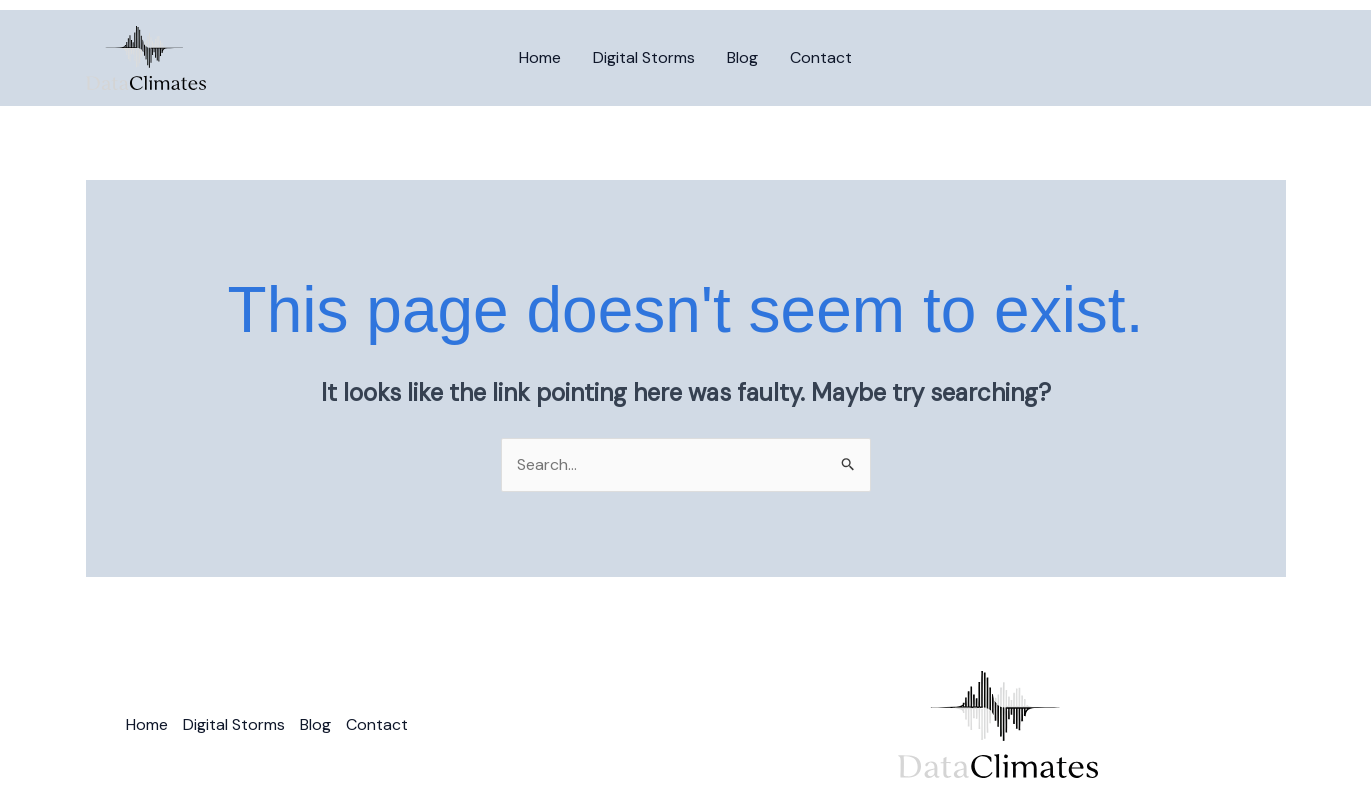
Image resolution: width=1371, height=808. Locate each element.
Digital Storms (644, 57)
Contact (821, 57)
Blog (742, 57)
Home (540, 57)
